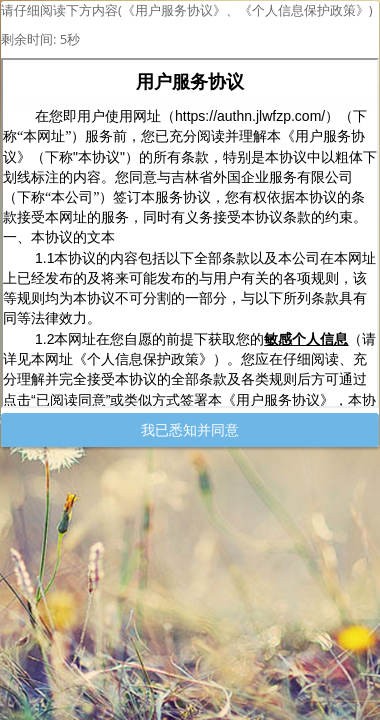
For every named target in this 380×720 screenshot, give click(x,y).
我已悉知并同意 (190, 429)
